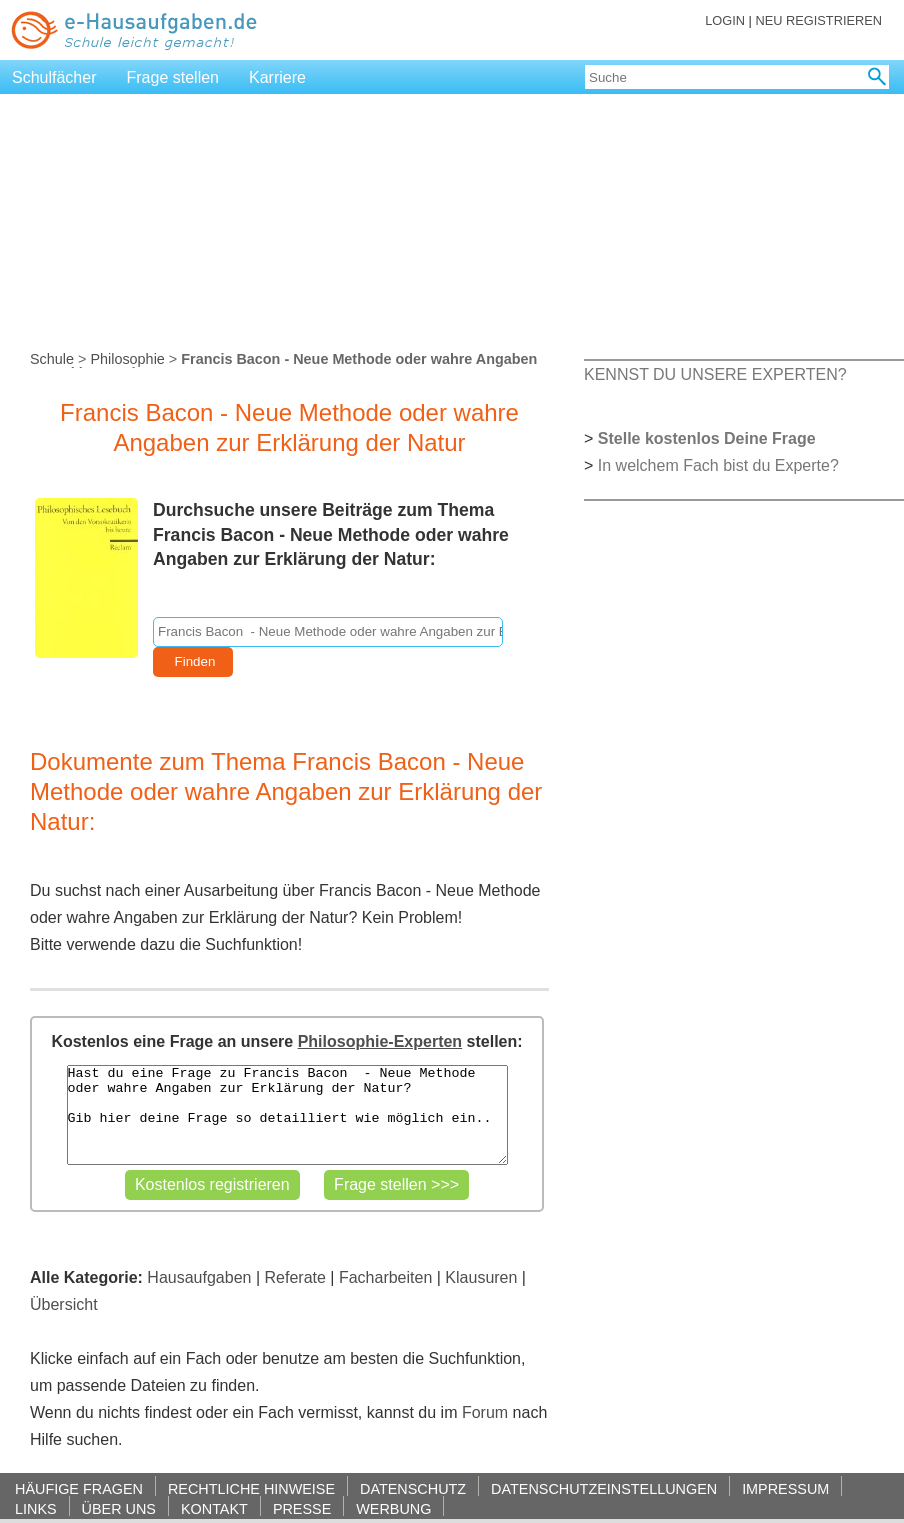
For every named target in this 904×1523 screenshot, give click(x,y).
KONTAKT (214, 1508)
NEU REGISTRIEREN (818, 20)
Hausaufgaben (199, 1277)
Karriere (277, 77)
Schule (52, 359)
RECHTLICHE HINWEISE (251, 1488)
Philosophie (127, 359)
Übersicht (64, 1304)
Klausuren (481, 1277)
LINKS (36, 1508)
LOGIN (725, 20)
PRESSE (302, 1508)
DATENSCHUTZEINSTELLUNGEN (604, 1488)
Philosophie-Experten (380, 1041)
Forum (485, 1412)
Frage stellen (173, 77)
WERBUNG (393, 1508)
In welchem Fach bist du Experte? (718, 465)
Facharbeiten (385, 1277)
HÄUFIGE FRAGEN (79, 1488)
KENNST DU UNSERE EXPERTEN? (715, 374)
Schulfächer (54, 77)
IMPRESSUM (785, 1488)
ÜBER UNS (119, 1508)
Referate (295, 1277)
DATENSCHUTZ (413, 1488)
